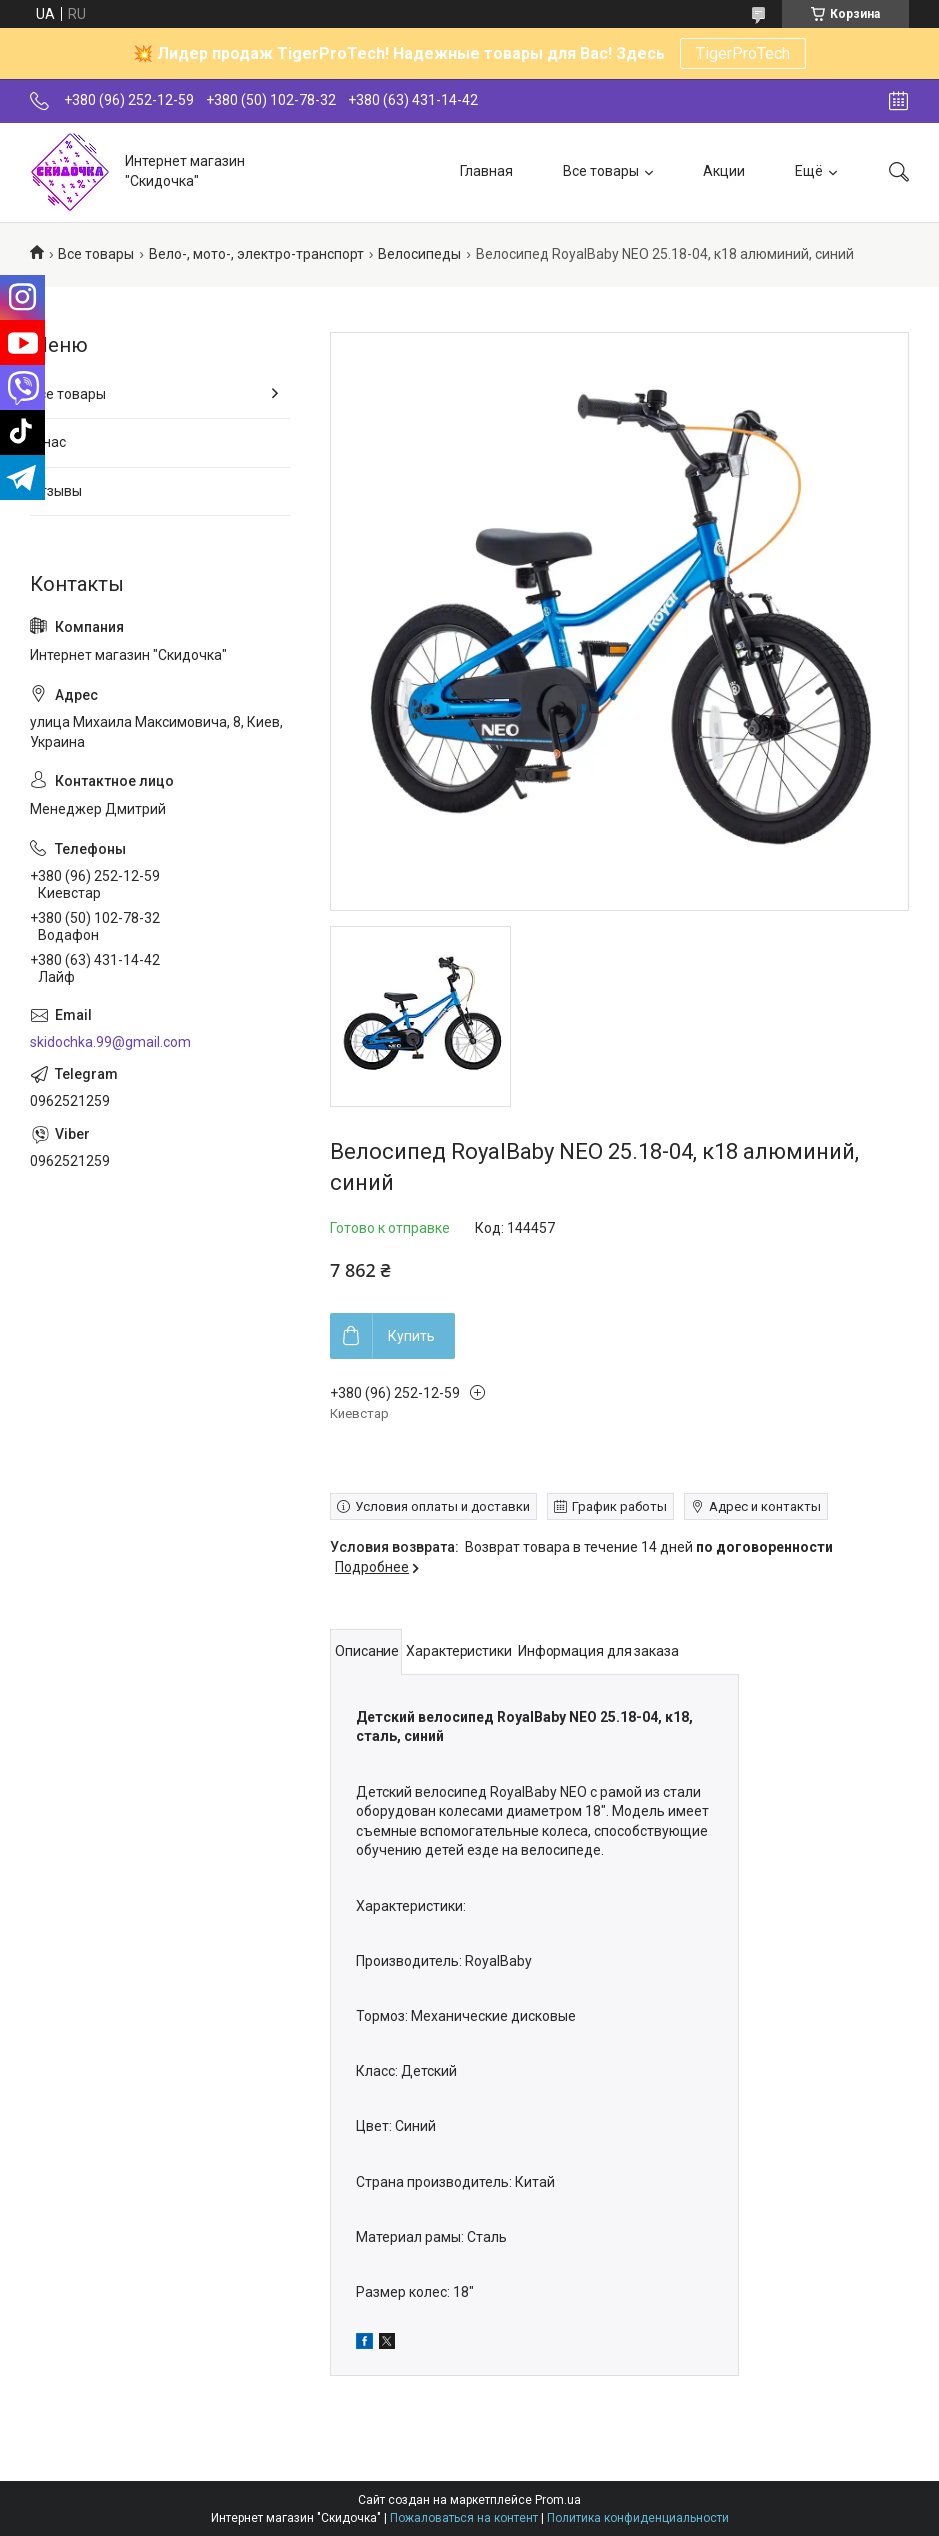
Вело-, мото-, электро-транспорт (256, 254)
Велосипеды (419, 254)
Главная (486, 171)
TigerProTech (743, 53)
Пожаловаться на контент (464, 2518)
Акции (724, 171)
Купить (411, 1336)
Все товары (601, 171)
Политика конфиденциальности (638, 2518)
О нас (48, 442)
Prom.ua (558, 2500)
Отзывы (56, 491)
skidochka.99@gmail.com (110, 1042)
